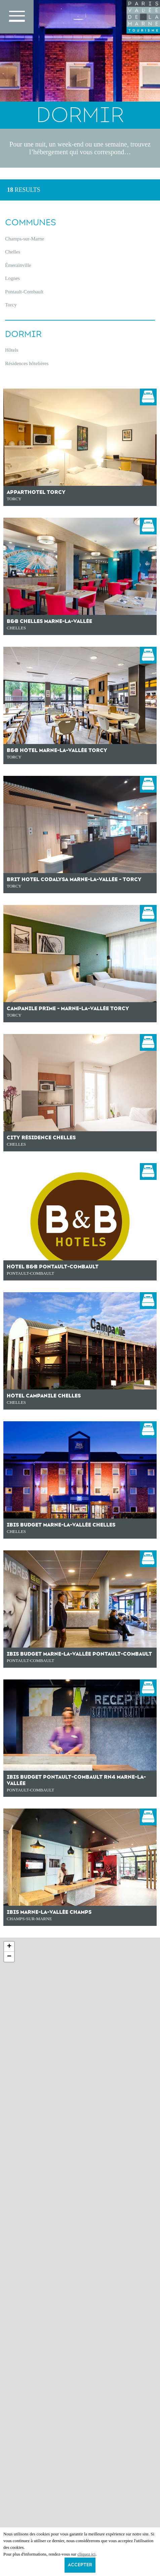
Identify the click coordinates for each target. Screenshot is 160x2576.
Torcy (11, 304)
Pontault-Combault (24, 291)
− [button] (9, 1957)
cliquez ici (86, 2554)
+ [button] (9, 1947)
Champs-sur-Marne (24, 238)
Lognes (12, 278)
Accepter (80, 2565)
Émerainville (18, 265)
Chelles (12, 251)
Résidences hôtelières (27, 363)
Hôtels (11, 350)
